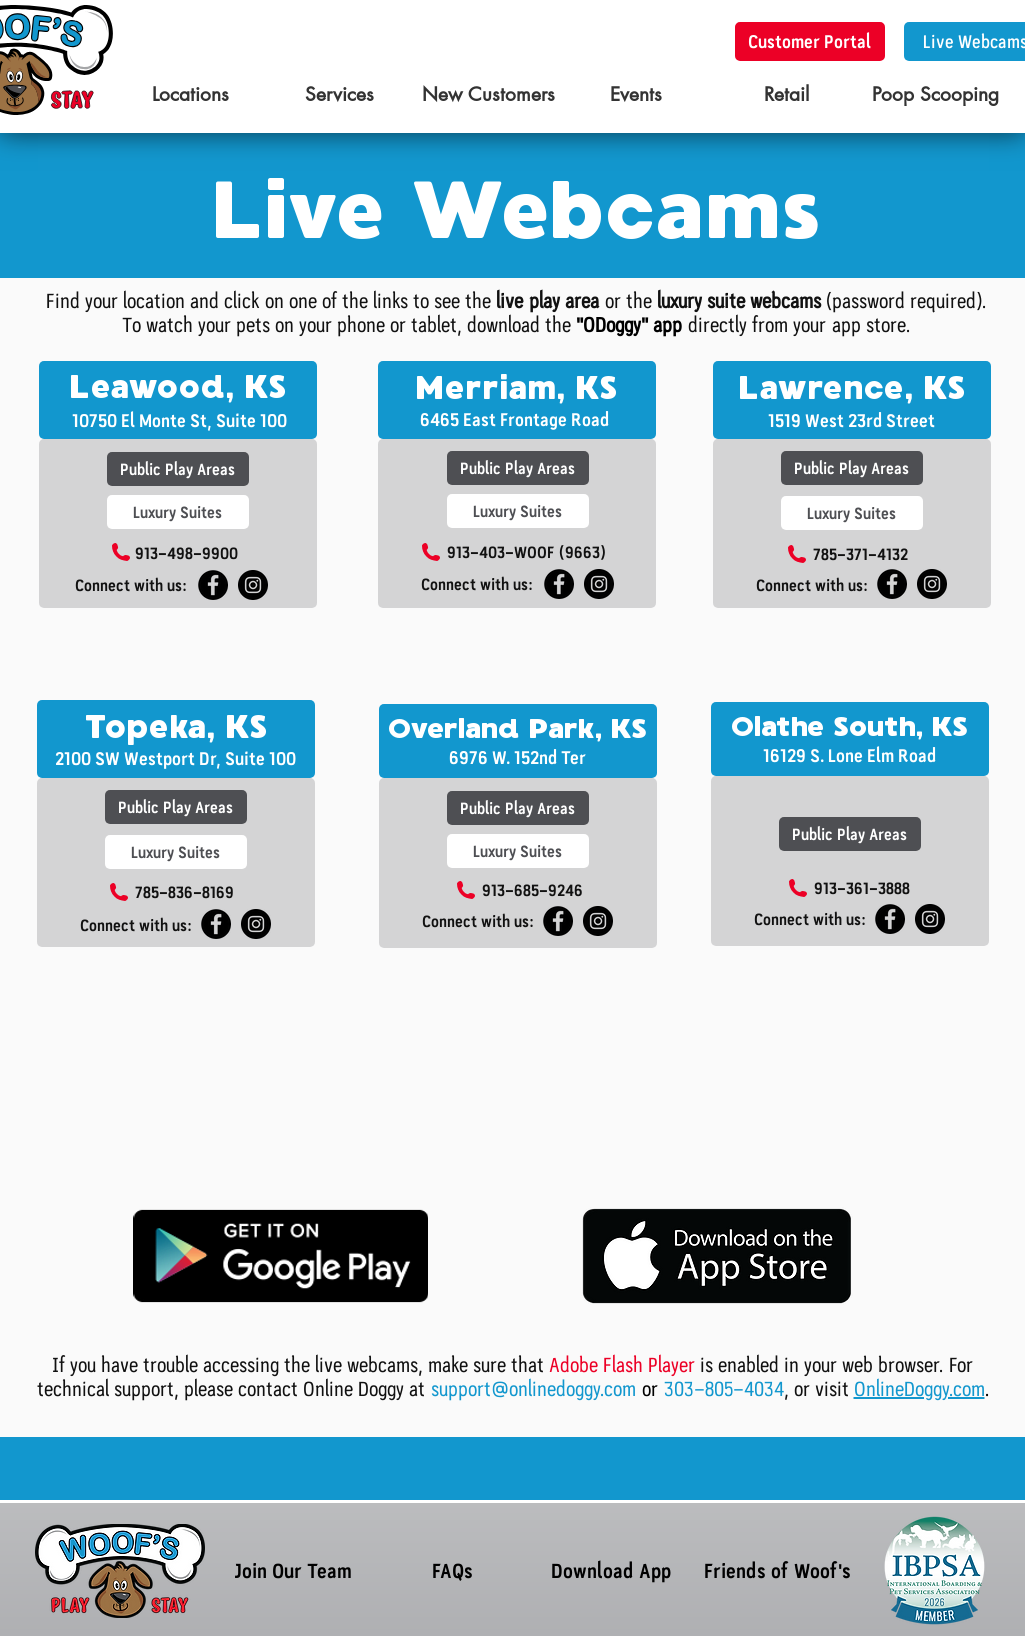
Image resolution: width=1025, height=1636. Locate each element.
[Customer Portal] (810, 41)
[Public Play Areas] (178, 469)
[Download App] (611, 1570)
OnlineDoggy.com (919, 1389)
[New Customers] (488, 95)
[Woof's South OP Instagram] (598, 921)
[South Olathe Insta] (930, 919)
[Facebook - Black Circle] (559, 584)
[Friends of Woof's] (778, 1570)
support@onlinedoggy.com (536, 1389)
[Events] (636, 95)
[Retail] (786, 95)
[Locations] (190, 95)
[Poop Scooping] (935, 95)
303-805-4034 (724, 1389)
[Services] (339, 95)
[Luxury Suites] (178, 512)
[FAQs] (452, 1570)
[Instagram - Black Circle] (253, 585)
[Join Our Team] (293, 1570)
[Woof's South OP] (558, 921)
